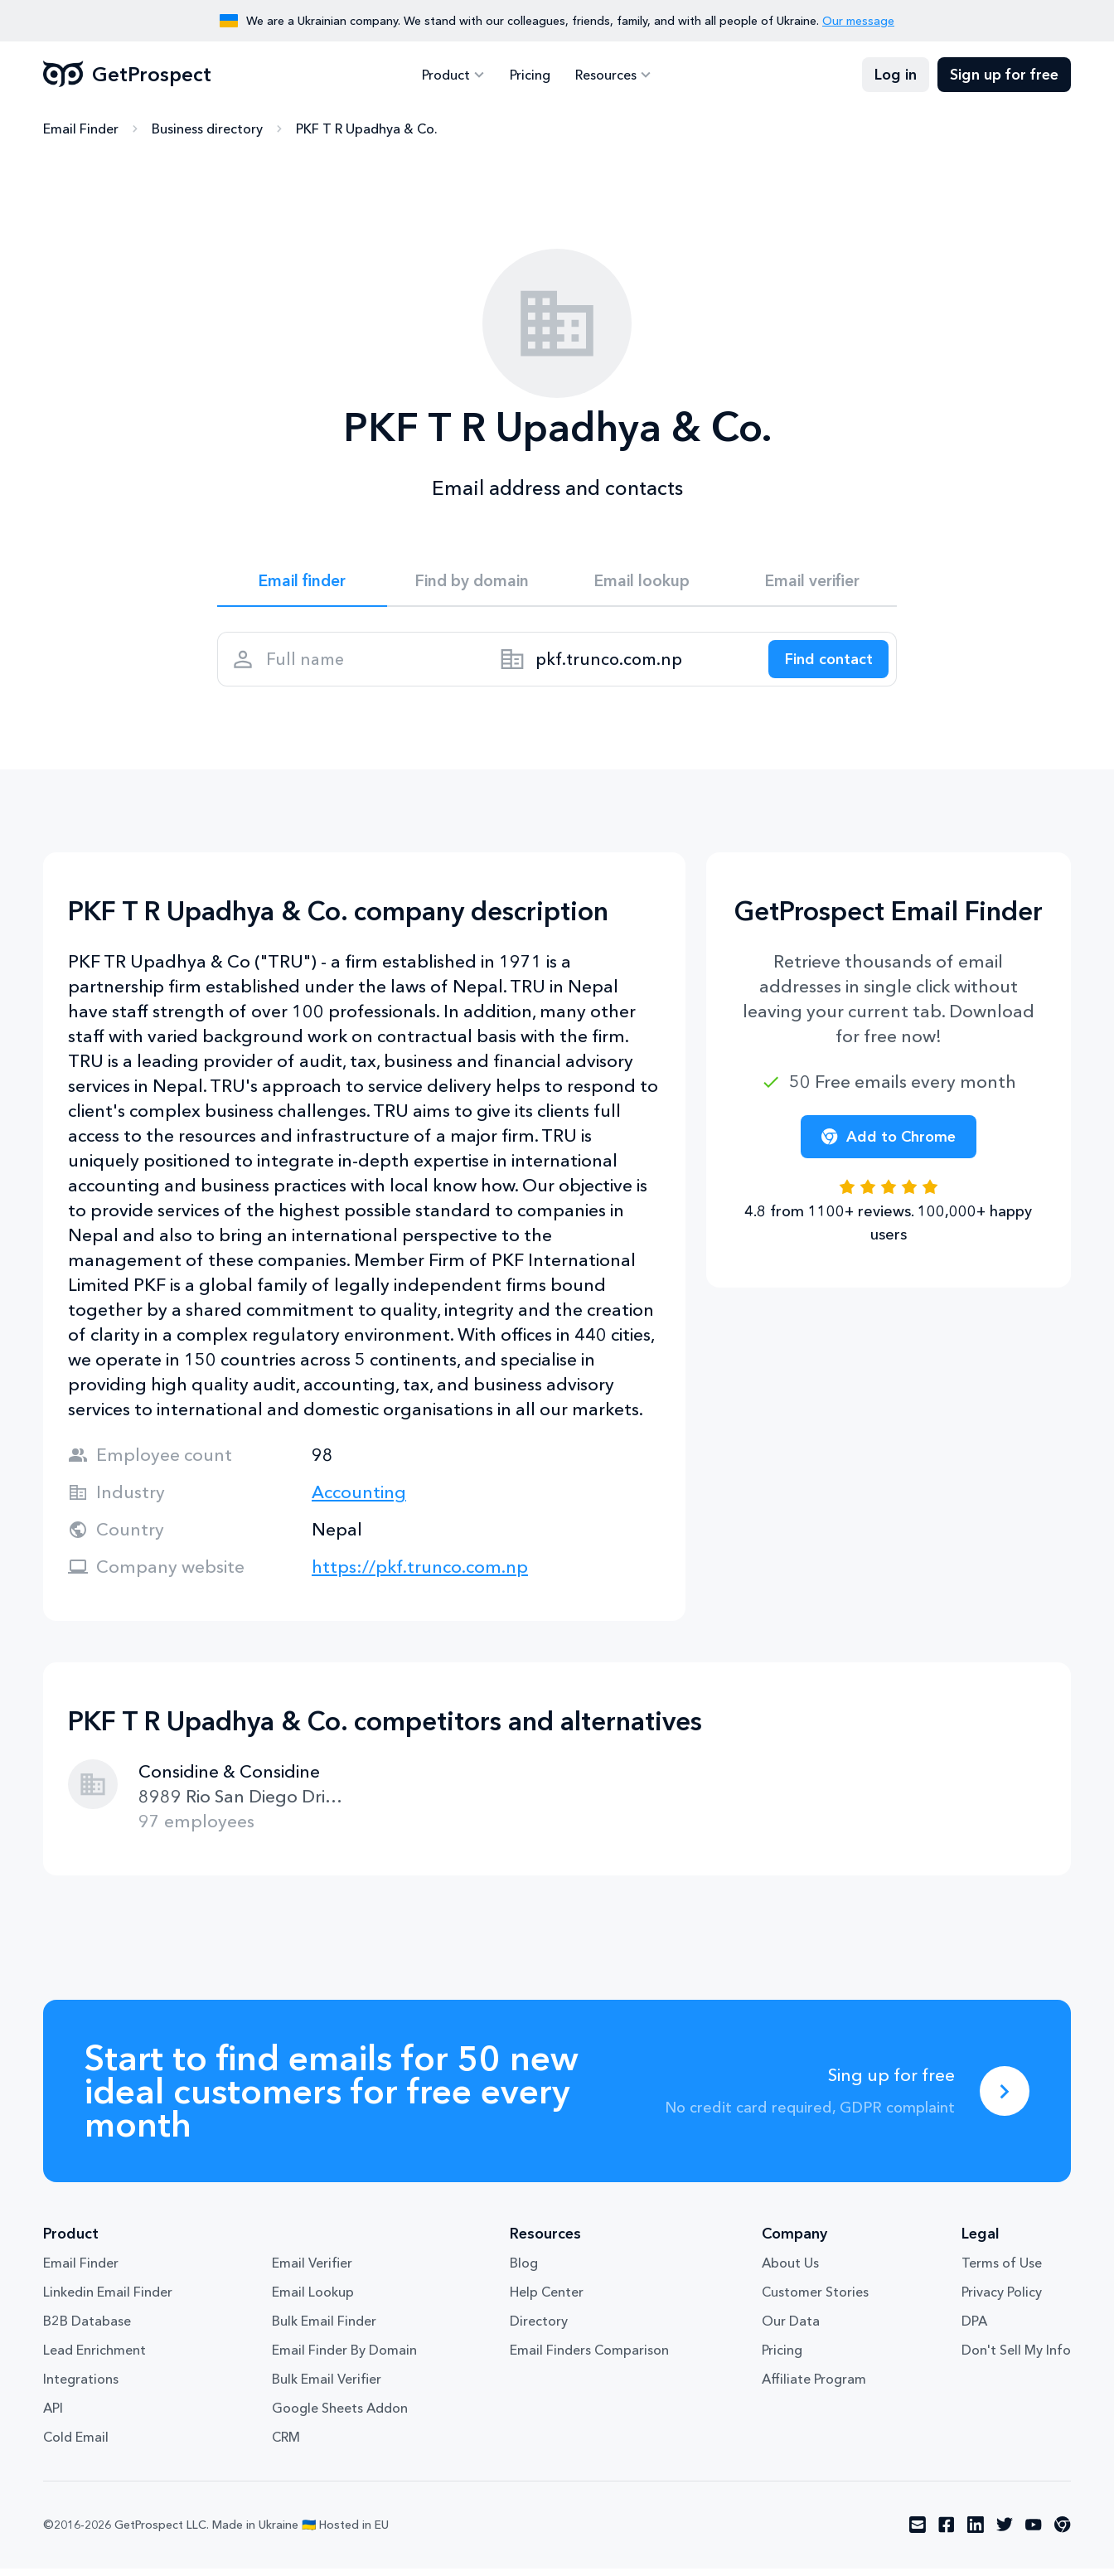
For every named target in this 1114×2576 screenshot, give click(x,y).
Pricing (530, 74)
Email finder (302, 582)
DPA (974, 2329)
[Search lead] (824, 664)
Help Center (547, 2300)
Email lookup (641, 582)
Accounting (359, 1499)
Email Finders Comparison (589, 2358)
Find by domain (472, 582)
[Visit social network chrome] (1062, 2533)
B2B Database (87, 2329)
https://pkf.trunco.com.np (420, 1574)
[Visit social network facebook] (946, 2533)
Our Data (791, 2329)
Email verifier (812, 582)
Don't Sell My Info (1016, 2358)
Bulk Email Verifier (326, 2387)
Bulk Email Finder (324, 2329)
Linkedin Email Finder (107, 2300)
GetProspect (127, 75)
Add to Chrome (888, 1144)
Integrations (81, 2387)
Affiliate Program (814, 2387)
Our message (858, 20)
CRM (286, 2445)
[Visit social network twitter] (1004, 2533)
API (53, 2416)
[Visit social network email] (917, 2533)
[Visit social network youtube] (1033, 2533)
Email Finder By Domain (344, 2358)
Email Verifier (312, 2271)
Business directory (207, 128)
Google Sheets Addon (340, 2416)
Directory (539, 2329)
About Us (790, 2271)
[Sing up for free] (1004, 2098)
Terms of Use (1001, 2271)
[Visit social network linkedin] (975, 2533)
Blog (524, 2271)
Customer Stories (815, 2300)
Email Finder (81, 128)
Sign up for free (1004, 74)
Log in (895, 74)
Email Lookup (313, 2300)
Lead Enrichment (94, 2358)
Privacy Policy (1001, 2300)
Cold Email (76, 2445)
